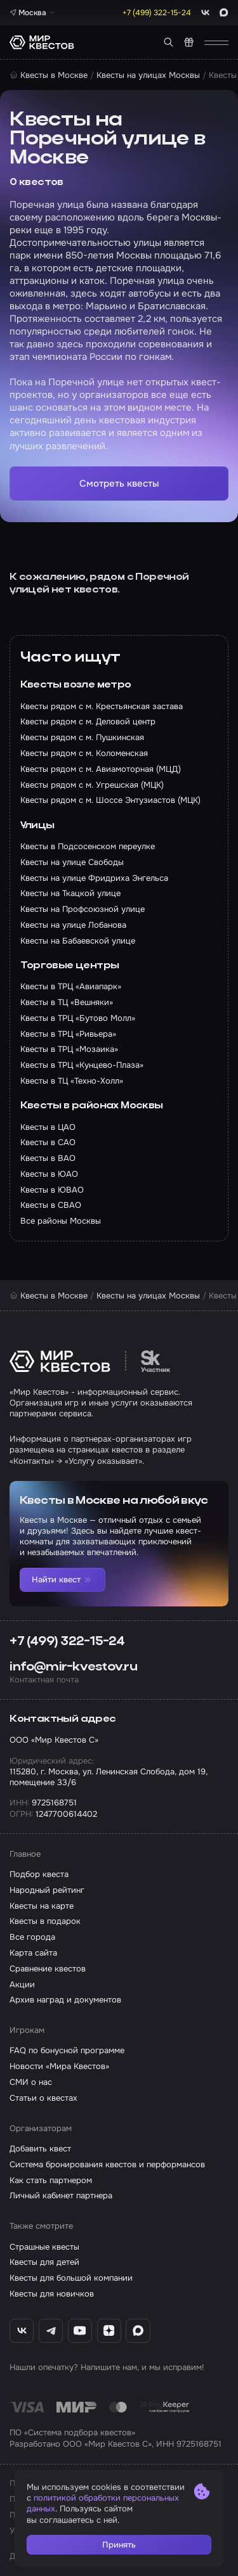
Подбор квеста (39, 1874)
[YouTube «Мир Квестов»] (80, 2331)
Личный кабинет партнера (61, 2195)
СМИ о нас (31, 2082)
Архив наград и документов (65, 1999)
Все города (32, 1937)
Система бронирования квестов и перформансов (107, 2164)
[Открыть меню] (216, 42)
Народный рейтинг (47, 1890)
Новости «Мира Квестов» (59, 2066)
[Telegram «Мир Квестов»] (51, 2331)
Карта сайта (33, 1952)
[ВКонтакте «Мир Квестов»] (22, 2331)
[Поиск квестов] (168, 42)
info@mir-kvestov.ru (73, 1667)
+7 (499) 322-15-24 (67, 1642)
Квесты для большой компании (71, 2277)
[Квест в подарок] (188, 42)
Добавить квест (40, 2148)
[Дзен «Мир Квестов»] (109, 2331)
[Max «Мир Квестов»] (138, 2331)
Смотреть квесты (119, 483)
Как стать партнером (51, 2180)
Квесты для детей (44, 2262)
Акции (22, 1984)
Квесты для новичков (52, 2293)
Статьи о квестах (43, 2097)
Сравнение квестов (48, 1968)
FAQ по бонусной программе (67, 2050)
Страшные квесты (44, 2246)
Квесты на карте (42, 1905)
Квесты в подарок (45, 1921)
